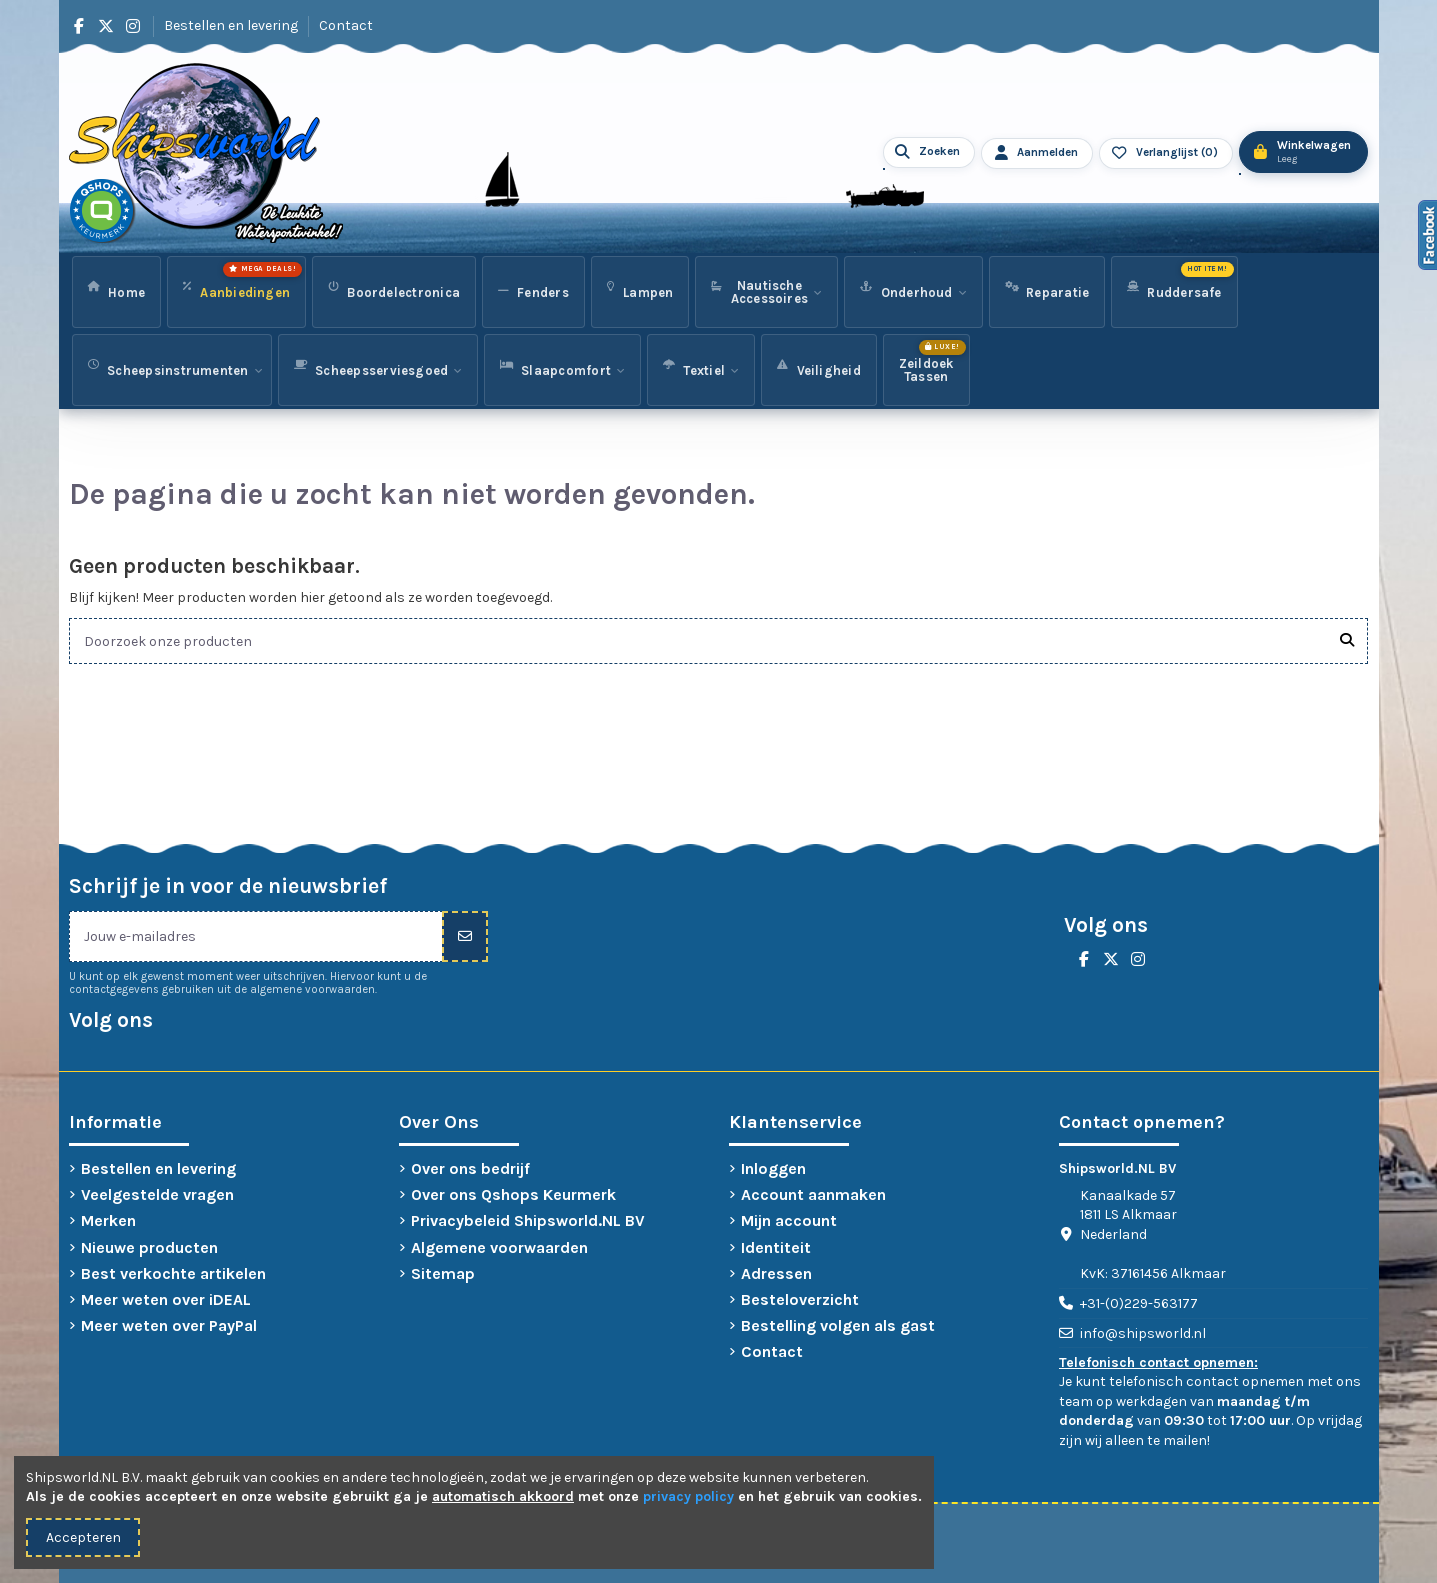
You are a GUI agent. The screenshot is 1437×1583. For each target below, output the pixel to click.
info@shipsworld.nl (1143, 1333)
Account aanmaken (813, 1194)
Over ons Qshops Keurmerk (513, 1194)
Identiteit (776, 1247)
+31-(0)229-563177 (1139, 1303)
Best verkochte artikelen (173, 1273)
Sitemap (443, 1273)
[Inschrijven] (465, 936)
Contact (346, 25)
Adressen (776, 1273)
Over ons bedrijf (470, 1168)
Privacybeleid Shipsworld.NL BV (528, 1220)
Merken (108, 1220)
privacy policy (688, 1496)
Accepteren (83, 1537)
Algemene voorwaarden (499, 1247)
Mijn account (789, 1220)
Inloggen (773, 1168)
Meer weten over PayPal (169, 1325)
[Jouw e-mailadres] (256, 936)
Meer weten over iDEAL (166, 1299)
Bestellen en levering (232, 25)
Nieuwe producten (149, 1247)
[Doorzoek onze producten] (1347, 640)
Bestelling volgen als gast (838, 1325)
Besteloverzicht (800, 1299)
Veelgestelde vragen (157, 1194)
